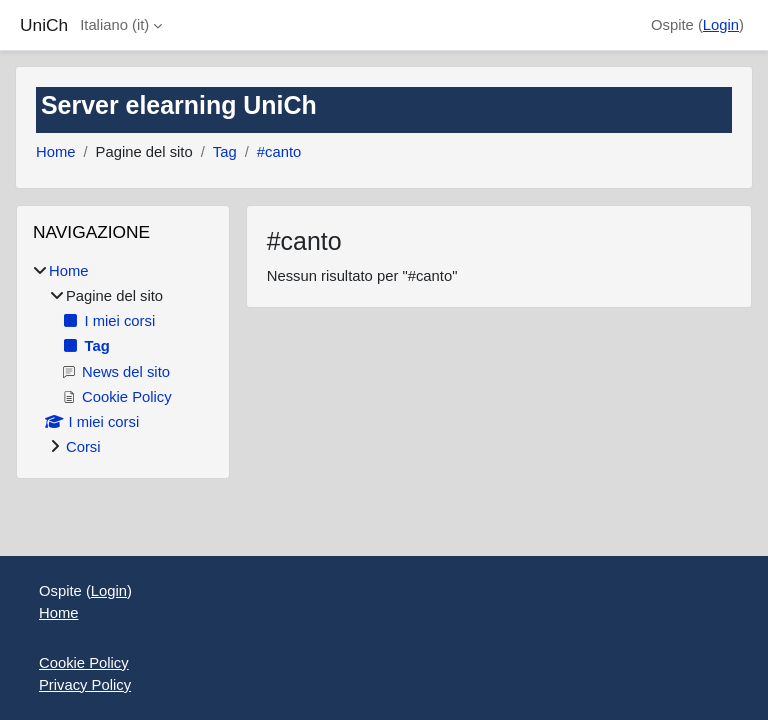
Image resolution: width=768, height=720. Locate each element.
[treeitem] (123, 359)
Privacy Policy (85, 685)
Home (55, 152)
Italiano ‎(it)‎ (114, 25)
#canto (279, 152)
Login (721, 25)
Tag (225, 152)
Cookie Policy (84, 663)
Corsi (83, 447)
